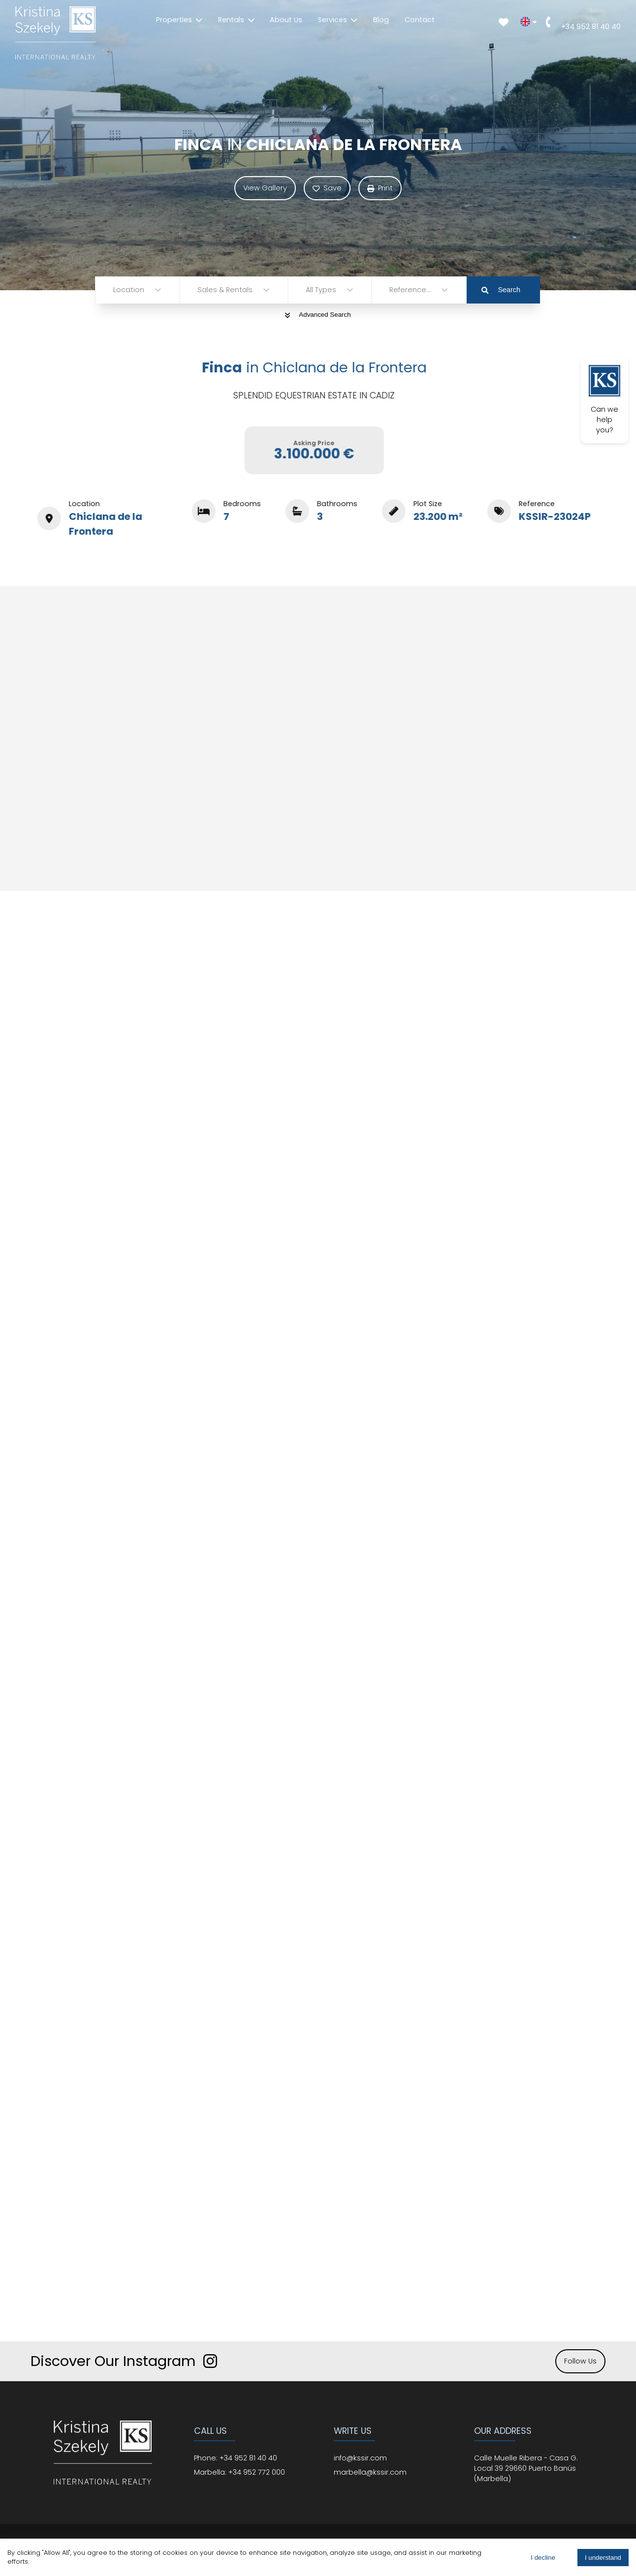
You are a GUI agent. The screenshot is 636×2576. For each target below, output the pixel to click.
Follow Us (580, 2361)
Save (327, 188)
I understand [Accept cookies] (603, 2557)
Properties (179, 20)
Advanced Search (317, 314)
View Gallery (265, 188)
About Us (286, 20)
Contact (420, 20)
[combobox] (114, 290)
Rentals (236, 20)
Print (380, 188)
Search (500, 290)
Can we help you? (604, 400)
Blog (381, 20)
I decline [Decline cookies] (543, 2557)
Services (337, 20)
